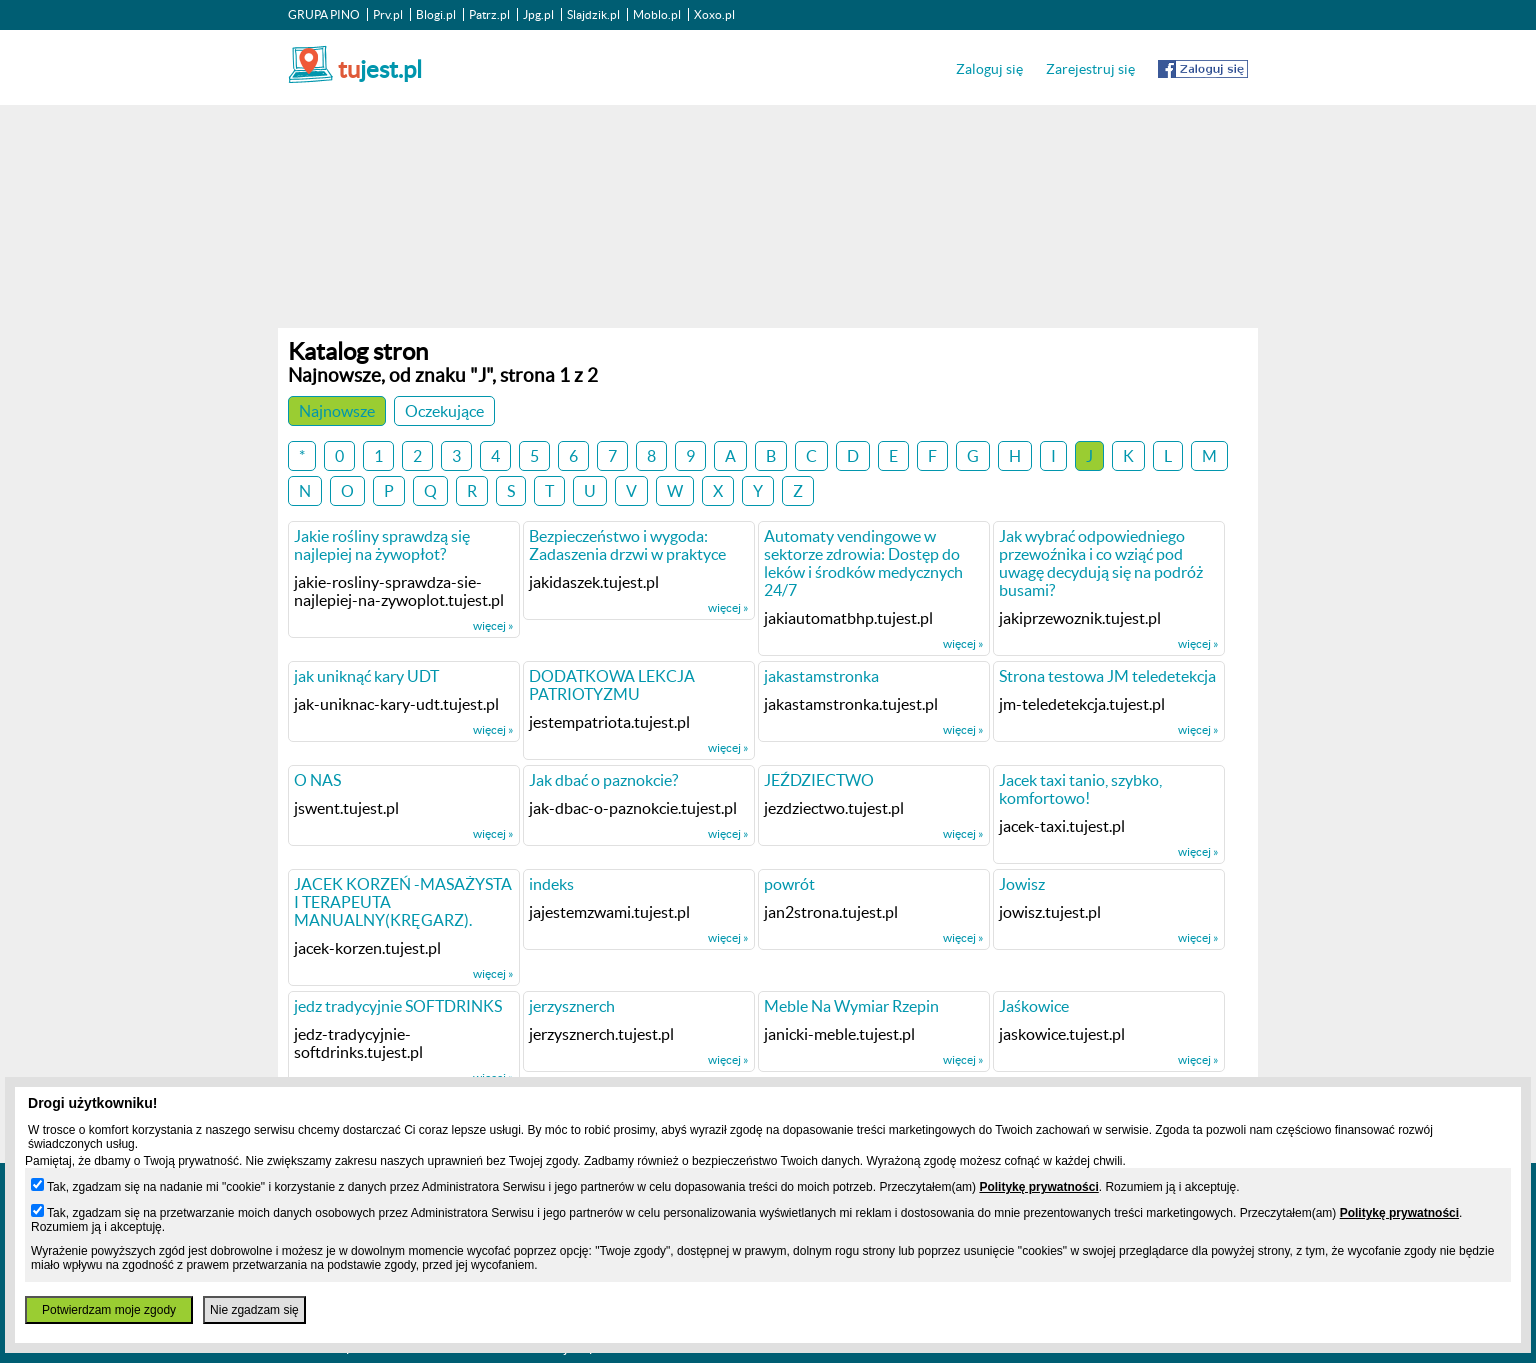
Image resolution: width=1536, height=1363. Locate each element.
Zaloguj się (989, 69)
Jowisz (1022, 884)
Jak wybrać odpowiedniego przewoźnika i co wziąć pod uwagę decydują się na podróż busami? (1101, 563)
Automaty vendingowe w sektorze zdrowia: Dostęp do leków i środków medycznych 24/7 (863, 563)
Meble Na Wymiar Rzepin (851, 1006)
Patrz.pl (489, 14)
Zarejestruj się (1090, 69)
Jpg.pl (538, 14)
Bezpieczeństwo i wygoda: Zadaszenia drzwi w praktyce (627, 545)
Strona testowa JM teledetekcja (1107, 676)
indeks (551, 884)
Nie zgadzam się (254, 1310)
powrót (789, 884)
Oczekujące (444, 411)
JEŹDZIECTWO (819, 780)
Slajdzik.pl (593, 14)
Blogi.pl (436, 14)
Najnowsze (337, 411)
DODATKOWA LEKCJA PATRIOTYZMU (612, 685)
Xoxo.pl (714, 14)
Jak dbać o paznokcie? (603, 780)
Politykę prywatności (1038, 1187)
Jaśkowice (1034, 1006)
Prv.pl (388, 14)
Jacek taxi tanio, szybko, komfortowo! (1080, 789)
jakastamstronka (821, 676)
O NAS (317, 780)
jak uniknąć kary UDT (366, 676)
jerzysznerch (572, 1006)
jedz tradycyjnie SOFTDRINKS (398, 1006)
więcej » (493, 625)
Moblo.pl (657, 14)
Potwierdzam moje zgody (109, 1310)
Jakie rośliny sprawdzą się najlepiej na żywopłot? (382, 545)
